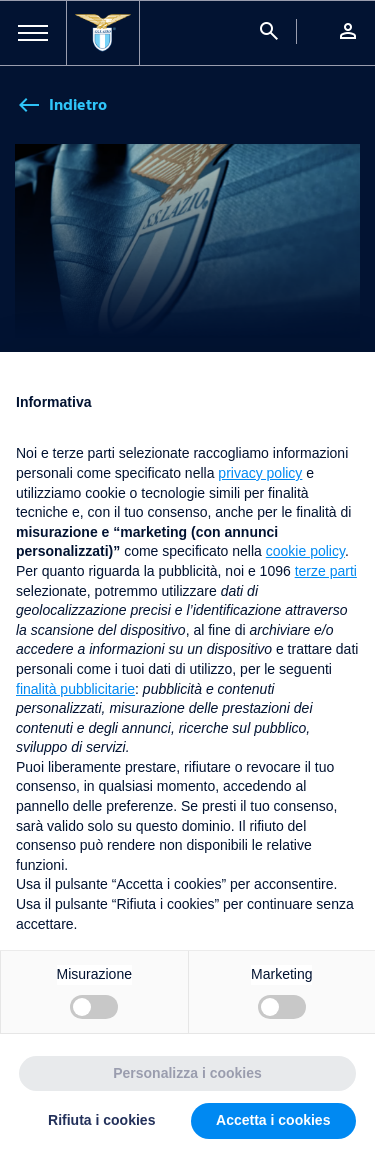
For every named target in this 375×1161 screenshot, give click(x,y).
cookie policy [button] (305, 551)
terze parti (326, 571)
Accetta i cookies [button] (273, 1120)
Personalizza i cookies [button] (187, 1073)
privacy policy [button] (260, 473)
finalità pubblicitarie (75, 689)
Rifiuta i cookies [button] (101, 1120)
